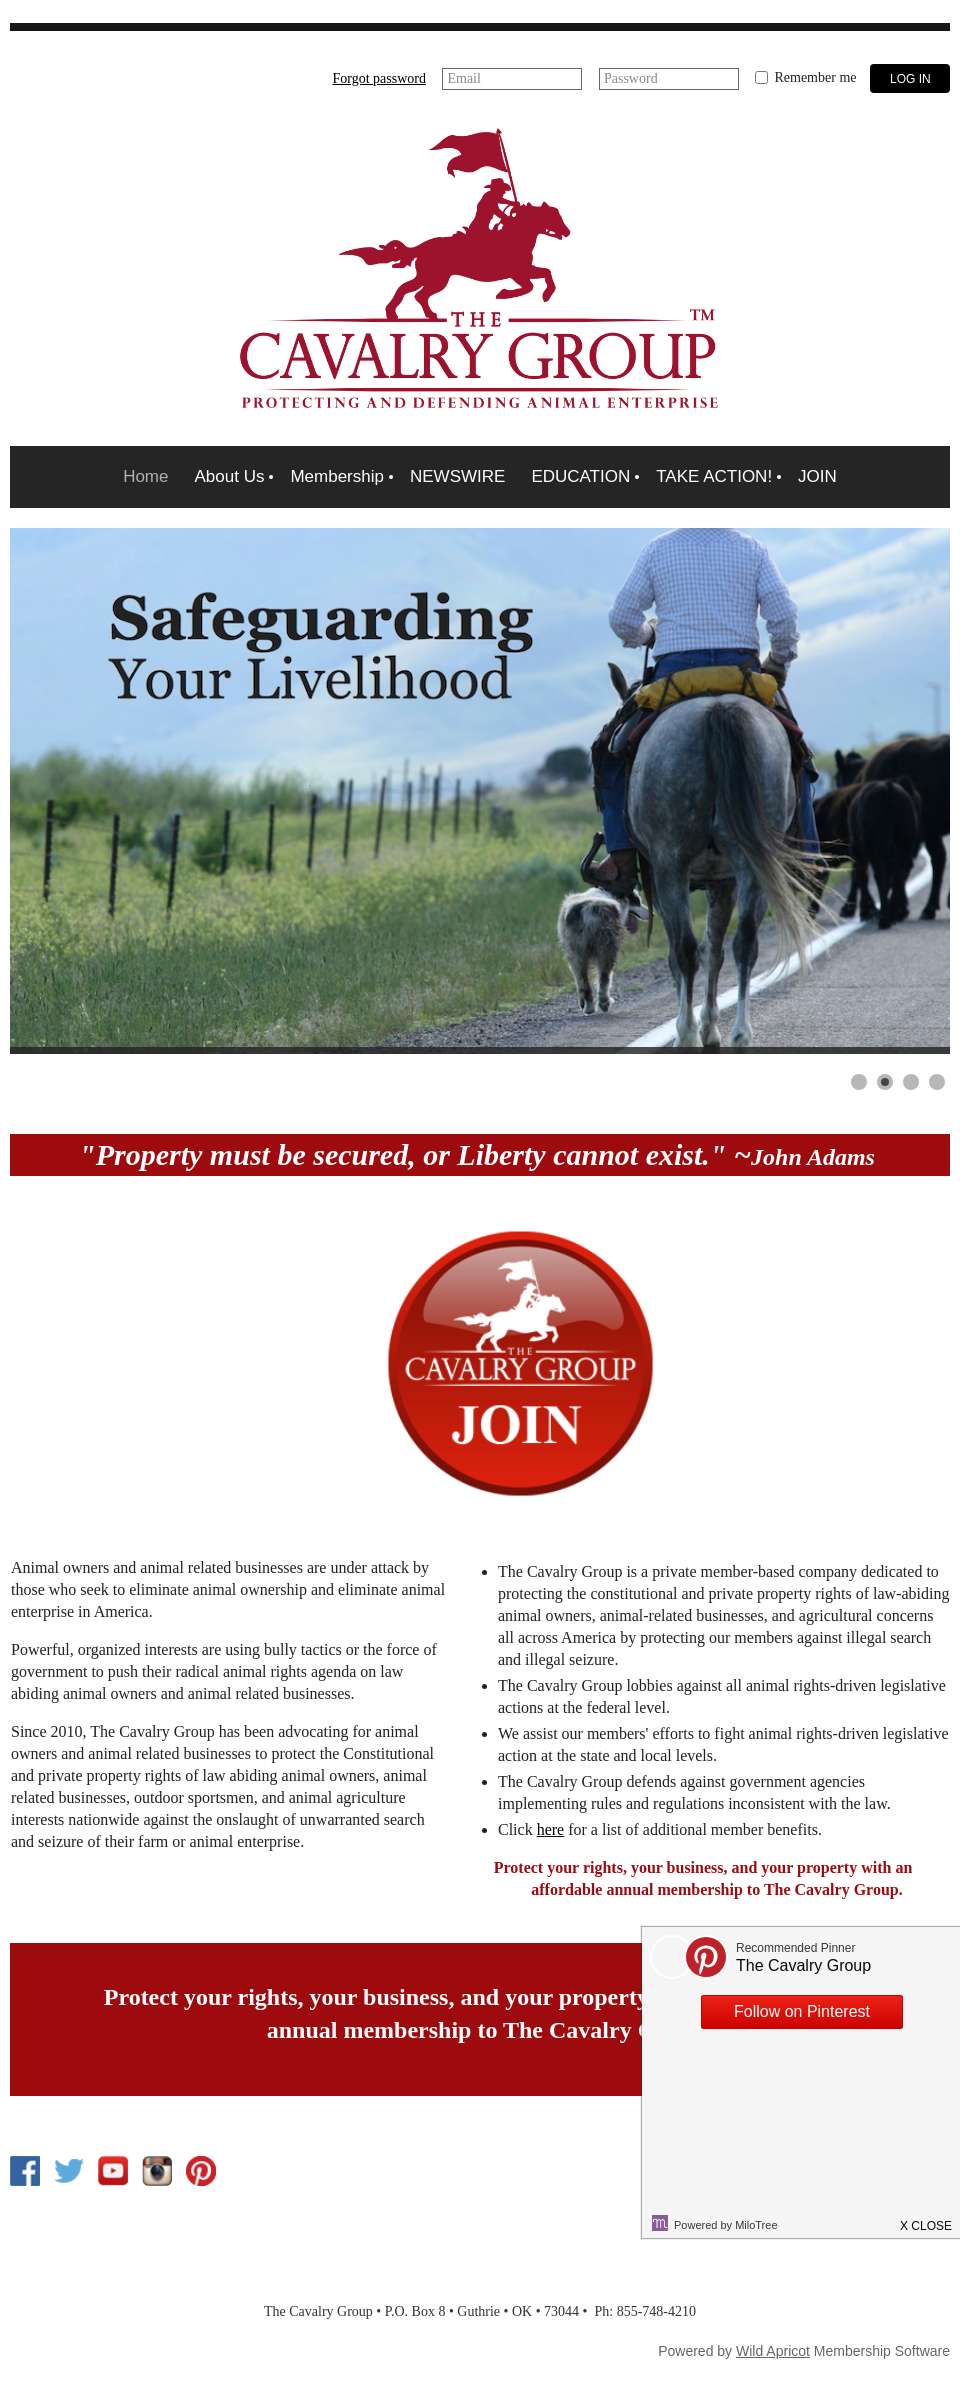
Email (463, 78)
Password (631, 78)
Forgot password (379, 78)
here (551, 1829)
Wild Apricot (773, 2351)
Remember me (815, 77)
